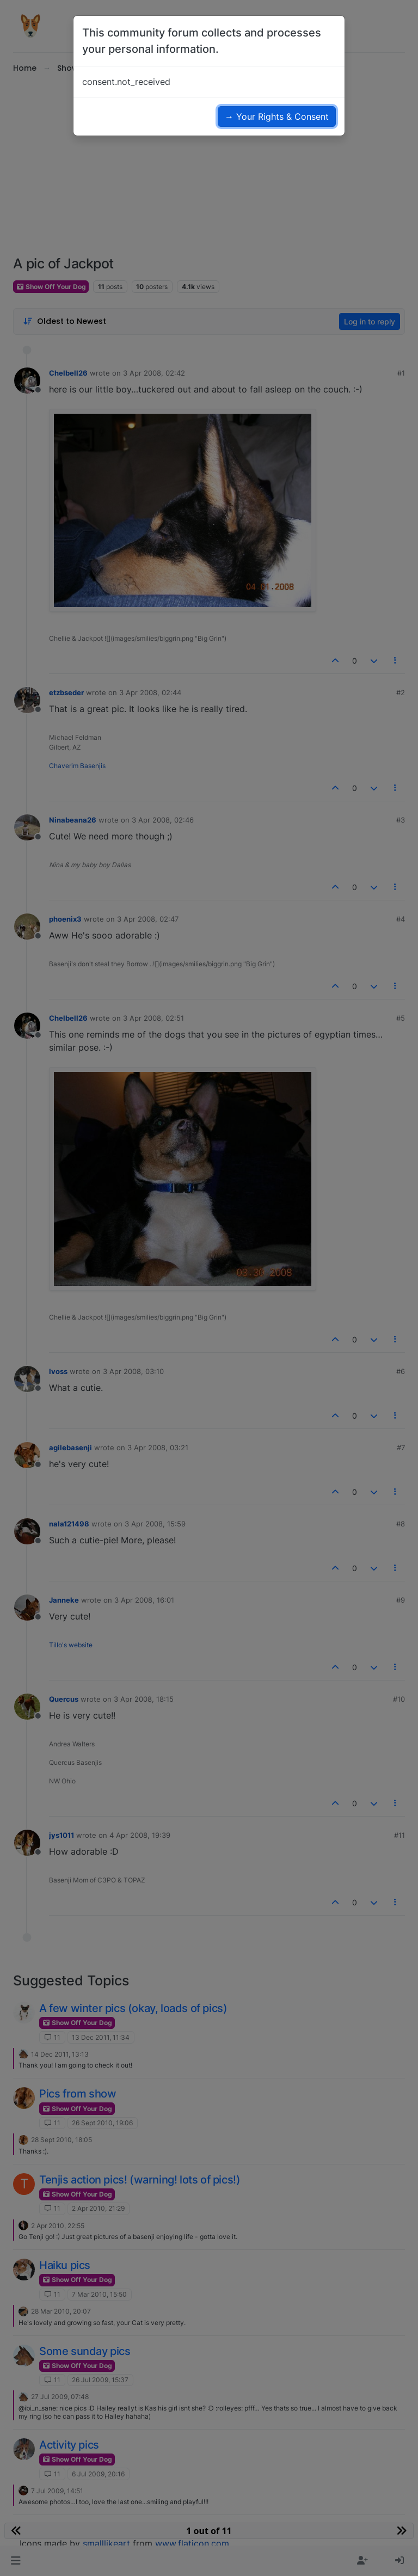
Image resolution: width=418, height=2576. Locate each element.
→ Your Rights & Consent (277, 116)
